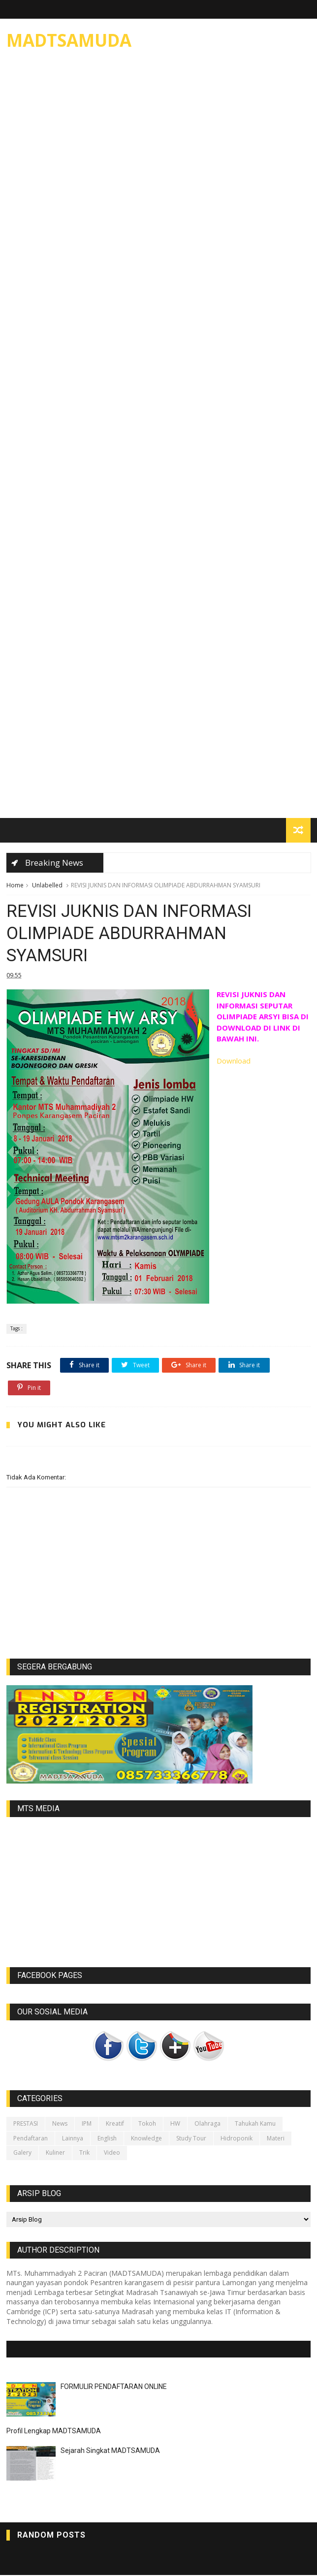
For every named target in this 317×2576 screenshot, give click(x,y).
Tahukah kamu (255, 2125)
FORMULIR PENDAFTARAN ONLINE (114, 2387)
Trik (84, 2153)
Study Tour (191, 2139)
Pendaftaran (30, 2139)
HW (175, 2125)
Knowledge (146, 2139)
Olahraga (207, 2125)
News (59, 2125)
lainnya (72, 2139)
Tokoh (147, 2125)
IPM (87, 2125)
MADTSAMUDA (68, 40)
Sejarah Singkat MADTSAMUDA (110, 2451)
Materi (276, 2139)
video (112, 2153)
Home (15, 885)
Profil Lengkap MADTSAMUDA (53, 2432)
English (107, 2139)
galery (22, 2153)
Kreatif (115, 2125)
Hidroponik (237, 2139)
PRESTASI (25, 2125)
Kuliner (55, 2153)
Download (234, 1062)
